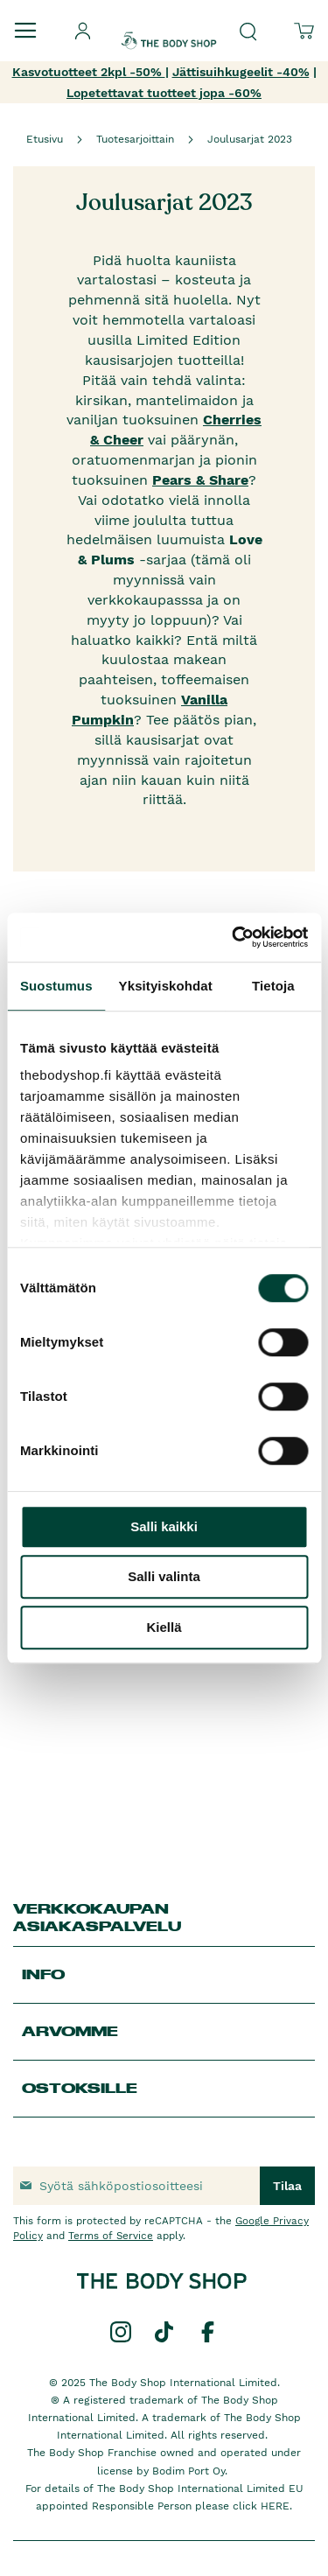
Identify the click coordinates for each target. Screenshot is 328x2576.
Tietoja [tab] (273, 985)
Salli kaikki (164, 1526)
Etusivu (44, 139)
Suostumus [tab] (56, 985)
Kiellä (163, 1627)
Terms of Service (110, 2236)
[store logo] (168, 25)
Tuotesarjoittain (135, 139)
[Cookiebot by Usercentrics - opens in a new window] (233, 937)
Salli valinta (164, 1576)
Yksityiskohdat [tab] (166, 985)
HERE (275, 2506)
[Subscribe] (287, 2185)
